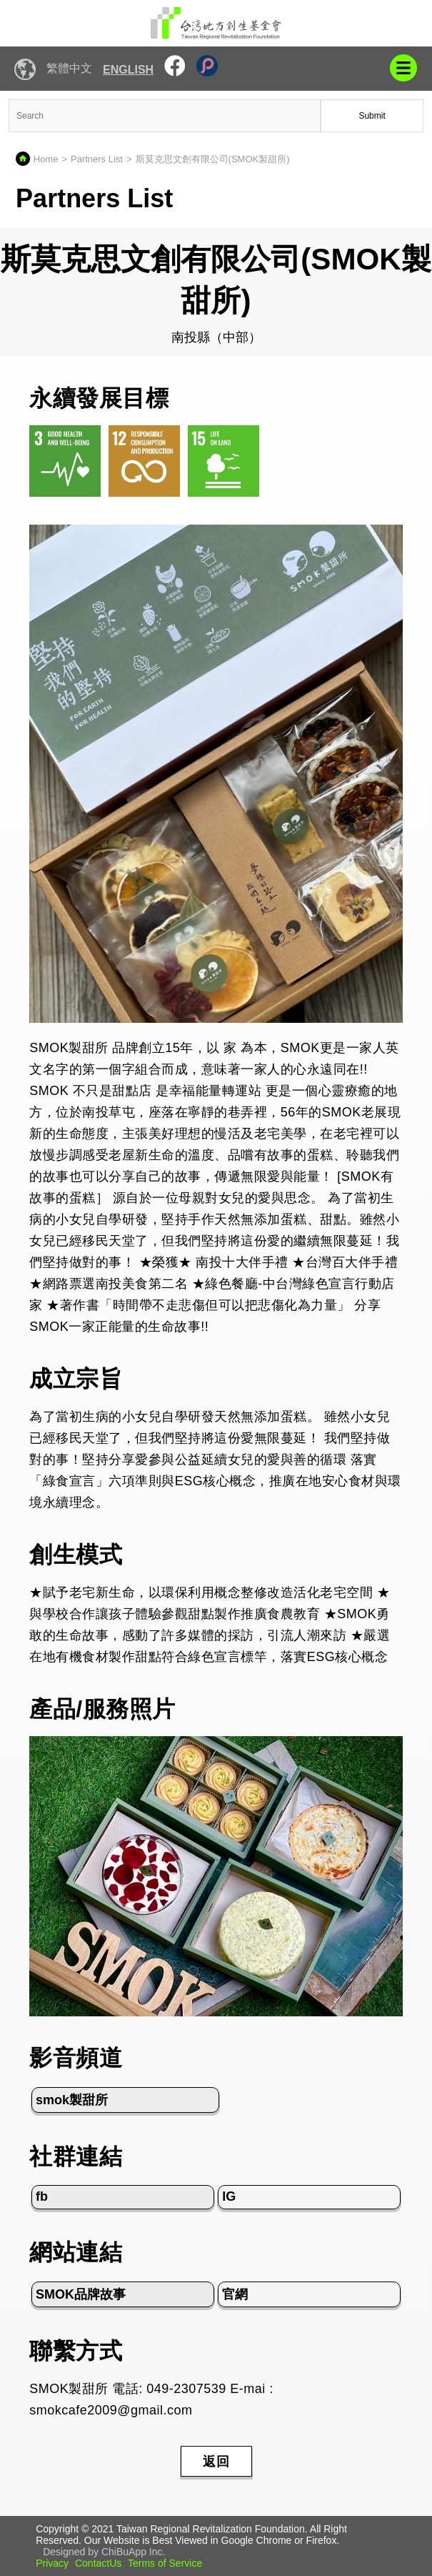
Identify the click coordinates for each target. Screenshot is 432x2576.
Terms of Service (165, 2563)
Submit (371, 116)
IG (229, 2196)
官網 (235, 2294)
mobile (403, 68)
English (128, 70)
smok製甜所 (72, 2100)
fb (42, 2196)
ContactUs (98, 2563)
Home (46, 159)
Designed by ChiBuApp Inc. (104, 2551)
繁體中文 (69, 68)
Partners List (97, 159)
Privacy (52, 2563)
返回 (216, 2461)
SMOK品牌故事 (81, 2294)
